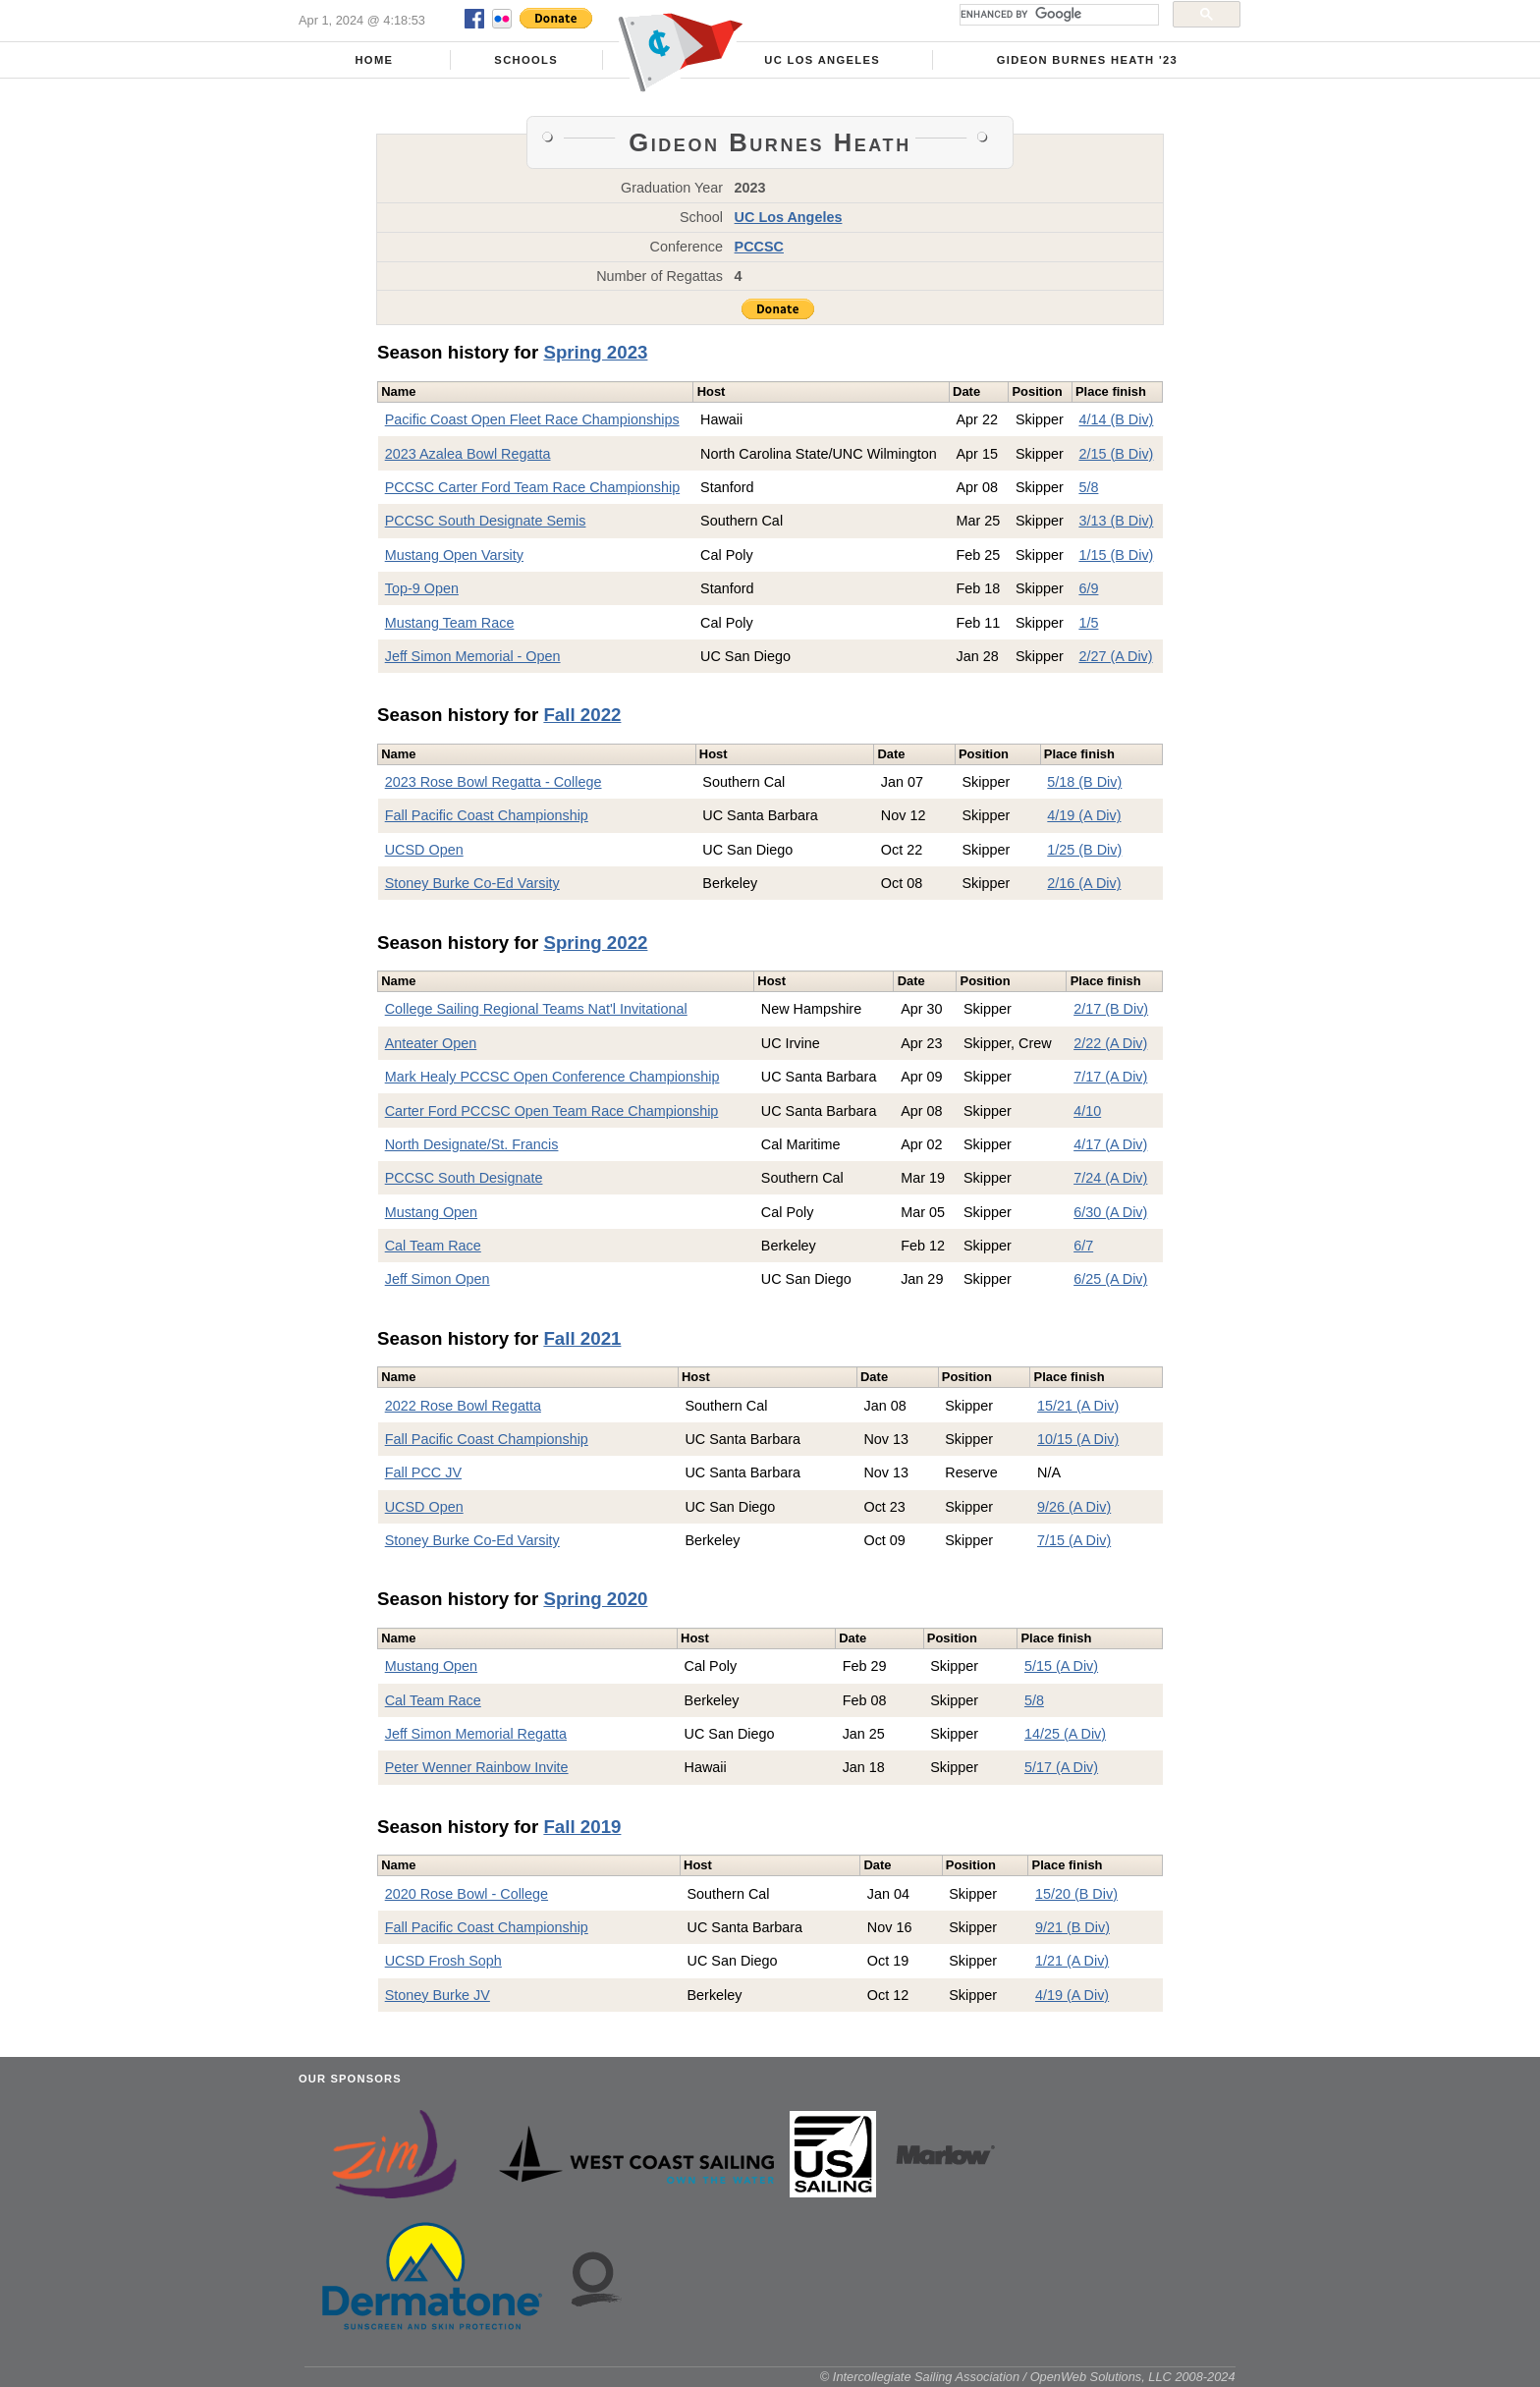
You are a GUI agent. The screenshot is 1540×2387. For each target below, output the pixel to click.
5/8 (1088, 487)
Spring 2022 (595, 942)
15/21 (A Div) (1078, 1406)
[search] (1057, 15)
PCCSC (759, 246)
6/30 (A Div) (1110, 1212)
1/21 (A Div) (1072, 1961)
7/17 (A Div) (1110, 1076)
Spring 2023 (595, 352)
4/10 (1087, 1111)
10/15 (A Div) (1078, 1439)
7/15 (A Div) (1074, 1540)
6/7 (1083, 1245)
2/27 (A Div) (1115, 656)
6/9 (1088, 588)
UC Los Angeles (822, 60)
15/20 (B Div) (1076, 1894)
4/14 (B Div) (1115, 419)
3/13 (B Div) (1115, 520)
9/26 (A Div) (1074, 1507)
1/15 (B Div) (1115, 555)
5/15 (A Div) (1061, 1666)
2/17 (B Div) (1110, 1009)
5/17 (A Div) (1061, 1767)
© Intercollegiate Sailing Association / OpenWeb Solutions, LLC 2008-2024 (1028, 2376)
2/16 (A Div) (1084, 883)
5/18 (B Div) (1084, 782)
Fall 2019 (582, 1826)
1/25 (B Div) (1084, 850)
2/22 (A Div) (1110, 1043)
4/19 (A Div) (1084, 815)
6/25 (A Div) (1110, 1279)
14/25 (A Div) (1065, 1734)
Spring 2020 (595, 1598)
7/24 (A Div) (1110, 1178)
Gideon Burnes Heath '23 (1087, 60)
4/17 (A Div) (1110, 1144)
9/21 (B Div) (1072, 1927)
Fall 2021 (582, 1338)
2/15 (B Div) (1115, 454)
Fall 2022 (582, 714)
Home (374, 60)
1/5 (1088, 623)
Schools (526, 60)
